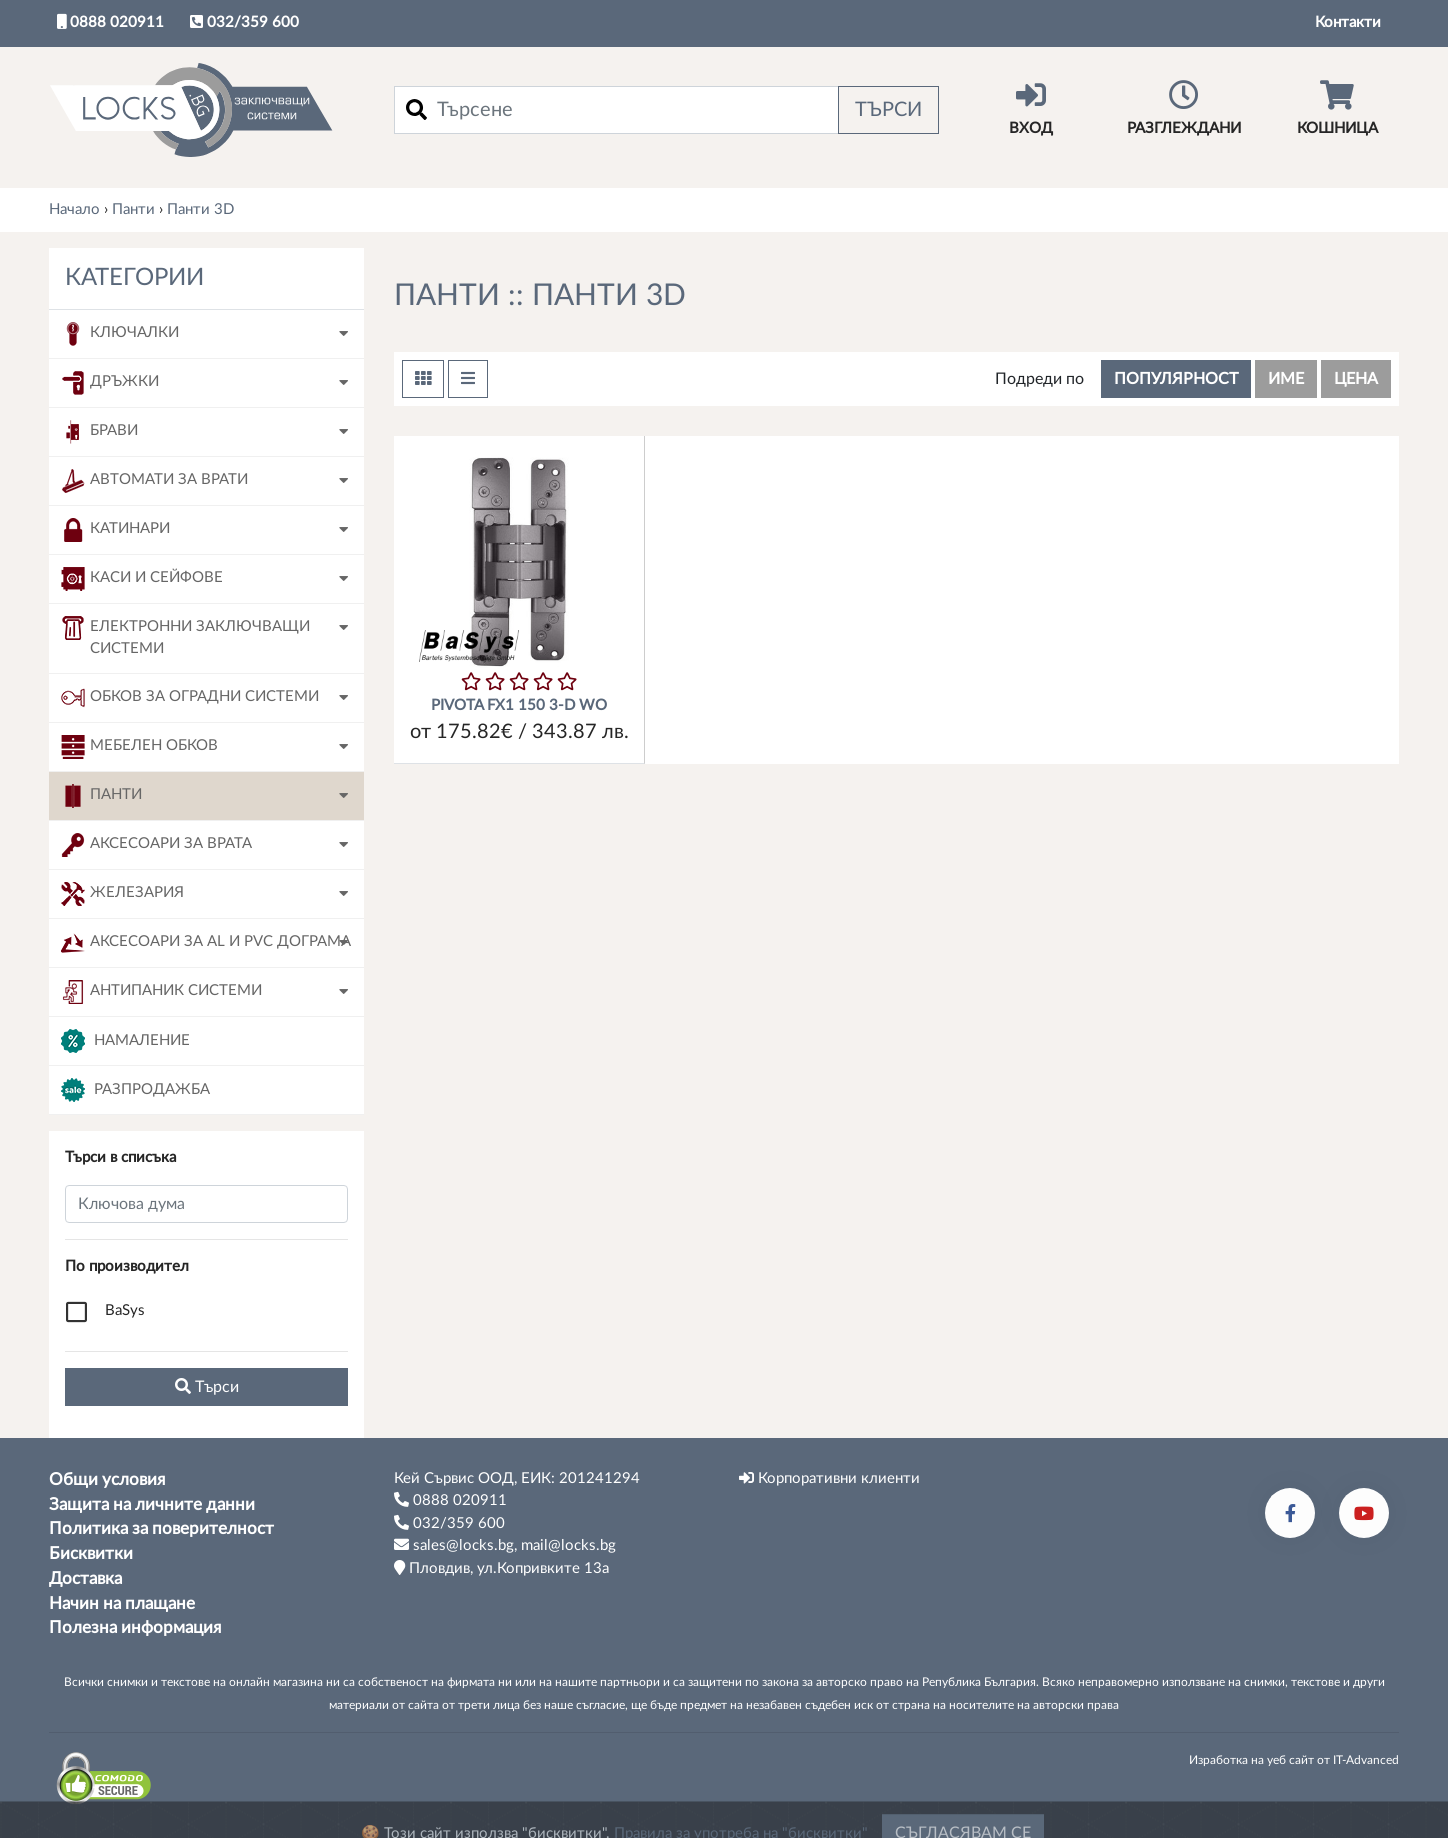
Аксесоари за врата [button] (156, 845)
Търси (888, 110)
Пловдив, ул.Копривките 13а (501, 1568)
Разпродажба (135, 1090)
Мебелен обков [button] (139, 747)
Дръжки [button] (110, 383)
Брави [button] (99, 432)
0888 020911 (110, 22)
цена (1356, 379)
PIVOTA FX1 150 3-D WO (519, 705)
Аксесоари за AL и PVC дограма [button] (206, 943)
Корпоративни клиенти (829, 1478)
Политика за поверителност (161, 1529)
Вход (1030, 108)
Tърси (207, 1386)
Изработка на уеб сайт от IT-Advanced (1294, 1760)
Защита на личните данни (152, 1505)
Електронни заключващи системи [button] (185, 636)
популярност (1176, 379)
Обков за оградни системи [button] (190, 698)
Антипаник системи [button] (161, 992)
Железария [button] (122, 894)
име (1286, 379)
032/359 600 (244, 22)
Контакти (1348, 22)
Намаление (125, 1041)
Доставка (85, 1579)
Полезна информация (135, 1628)
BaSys (125, 1310)
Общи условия (107, 1480)
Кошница (1337, 108)
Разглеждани (1183, 108)
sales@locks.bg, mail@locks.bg (505, 1545)
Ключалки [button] (120, 334)
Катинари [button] (115, 530)
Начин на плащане (122, 1604)
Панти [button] (101, 796)
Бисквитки (91, 1554)
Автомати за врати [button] (154, 481)
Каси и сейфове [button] (142, 579)
